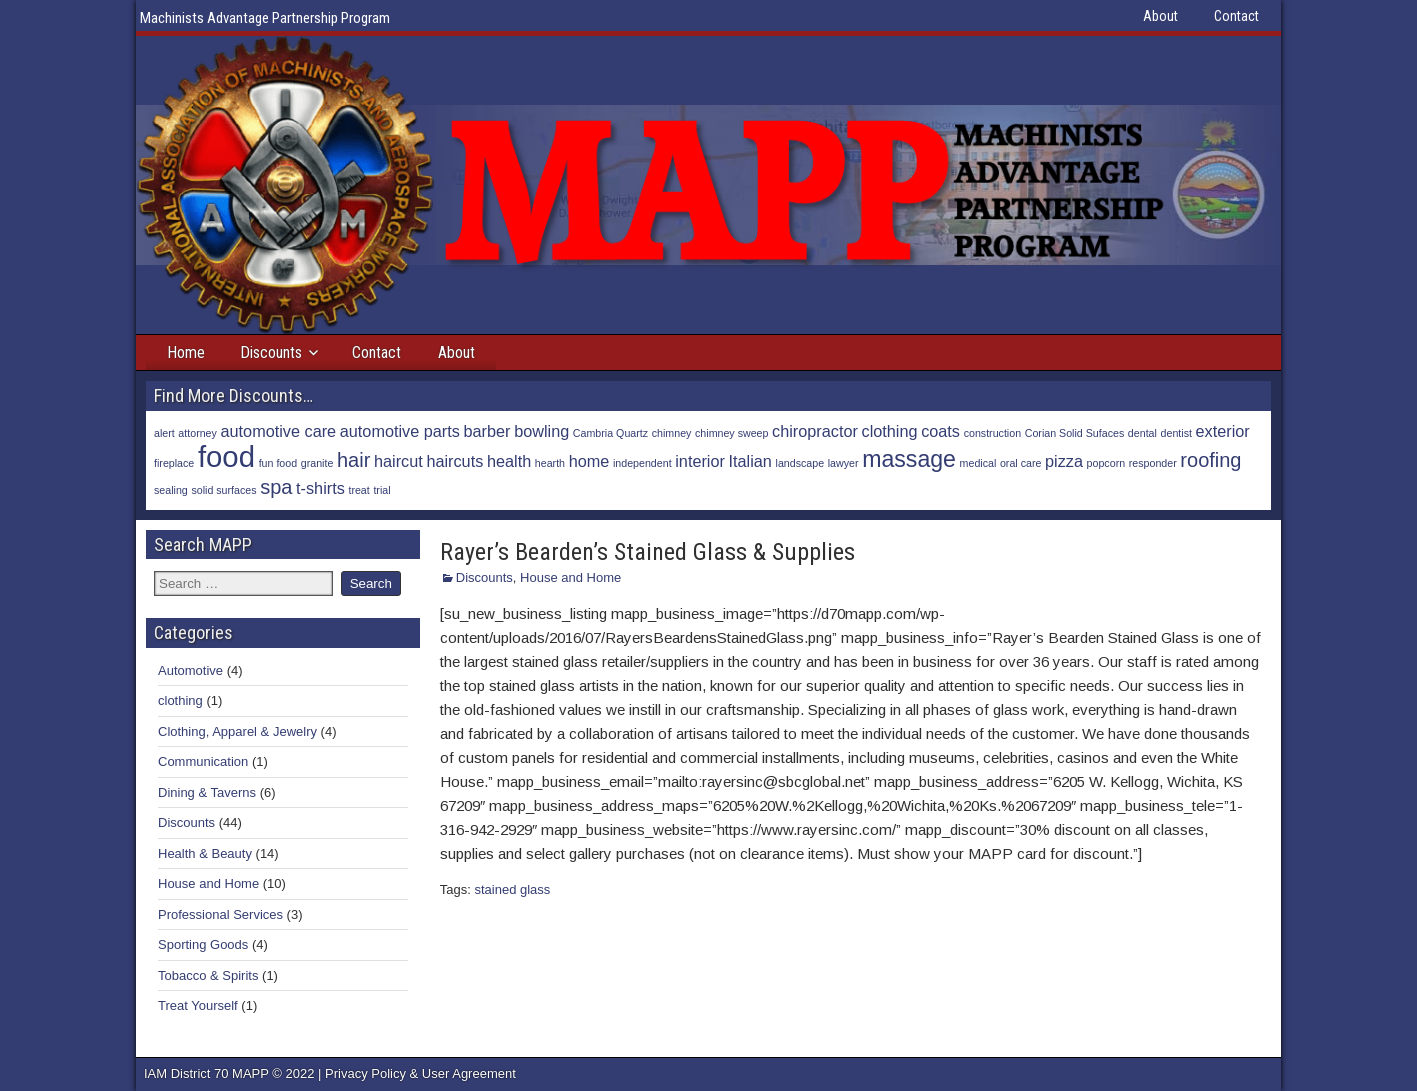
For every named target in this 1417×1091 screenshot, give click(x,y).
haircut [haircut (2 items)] (398, 461)
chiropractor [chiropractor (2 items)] (815, 431)
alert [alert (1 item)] (164, 433)
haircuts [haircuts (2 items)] (454, 461)
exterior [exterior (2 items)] (1223, 431)
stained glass (512, 889)
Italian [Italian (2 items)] (750, 461)
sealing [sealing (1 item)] (171, 490)
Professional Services (220, 914)
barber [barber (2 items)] (487, 431)
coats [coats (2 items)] (940, 431)
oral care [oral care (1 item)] (1020, 463)
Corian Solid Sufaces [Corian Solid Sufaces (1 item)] (1075, 433)
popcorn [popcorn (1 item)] (1106, 463)
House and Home (570, 577)
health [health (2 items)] (509, 461)
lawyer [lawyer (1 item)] (843, 463)
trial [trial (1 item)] (381, 490)
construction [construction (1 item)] (992, 433)
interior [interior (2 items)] (700, 461)
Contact (1236, 16)
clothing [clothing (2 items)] (890, 431)
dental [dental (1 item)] (1142, 433)
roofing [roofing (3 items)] (1210, 460)
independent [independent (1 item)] (642, 463)
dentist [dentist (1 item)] (1176, 433)
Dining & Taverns (207, 792)
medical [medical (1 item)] (978, 463)
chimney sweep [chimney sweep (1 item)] (731, 433)
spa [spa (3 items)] (276, 487)
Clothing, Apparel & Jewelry (237, 731)
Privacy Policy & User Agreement (420, 1073)
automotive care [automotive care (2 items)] (279, 431)
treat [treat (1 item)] (358, 490)
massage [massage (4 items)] (909, 459)
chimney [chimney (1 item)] (672, 433)
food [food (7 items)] (226, 456)
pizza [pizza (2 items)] (1064, 461)
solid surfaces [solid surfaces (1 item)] (223, 490)
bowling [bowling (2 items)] (541, 431)
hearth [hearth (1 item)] (550, 463)
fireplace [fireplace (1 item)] (174, 463)
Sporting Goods (203, 944)
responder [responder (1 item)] (1153, 463)
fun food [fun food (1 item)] (278, 463)
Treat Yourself (198, 1005)
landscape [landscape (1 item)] (800, 463)
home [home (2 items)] (589, 461)
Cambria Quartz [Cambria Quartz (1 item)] (610, 433)
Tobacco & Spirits (208, 975)
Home (186, 352)
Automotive (190, 670)
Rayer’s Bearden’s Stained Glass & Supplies (647, 552)
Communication (203, 761)
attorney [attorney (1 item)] (197, 433)
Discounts (271, 352)
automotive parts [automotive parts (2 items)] (400, 431)
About (1160, 16)
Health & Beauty (205, 853)
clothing (180, 700)
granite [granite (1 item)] (317, 463)
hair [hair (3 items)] (353, 460)
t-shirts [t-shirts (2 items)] (320, 488)
